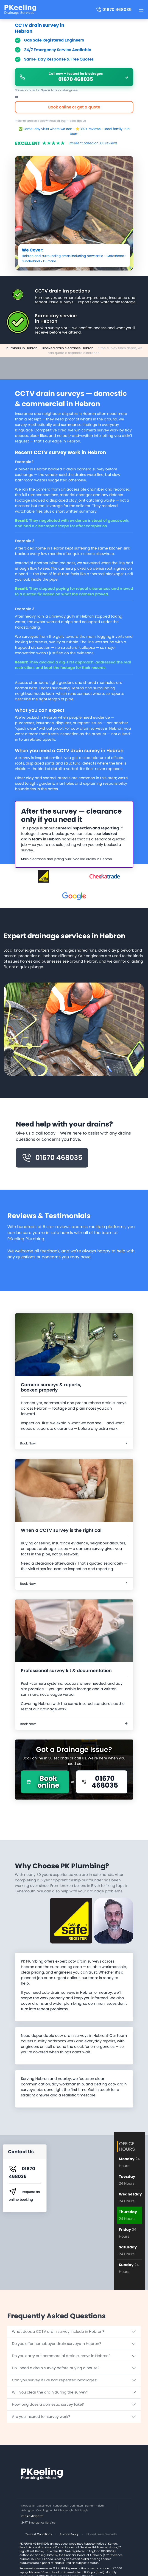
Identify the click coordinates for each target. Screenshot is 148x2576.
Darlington (76, 2505)
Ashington (27, 2510)
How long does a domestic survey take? (48, 2404)
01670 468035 (52, 1158)
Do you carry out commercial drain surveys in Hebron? (61, 2355)
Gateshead (115, 256)
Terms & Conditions (38, 2534)
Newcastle (95, 256)
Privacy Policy (69, 2534)
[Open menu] (141, 10)
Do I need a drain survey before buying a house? (55, 2368)
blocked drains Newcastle (102, 2534)
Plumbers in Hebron (21, 348)
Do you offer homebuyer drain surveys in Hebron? (56, 2343)
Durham (49, 261)
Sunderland (31, 261)
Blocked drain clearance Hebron (67, 348)
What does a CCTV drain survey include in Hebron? (58, 2331)
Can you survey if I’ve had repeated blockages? (55, 2380)
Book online (42, 1782)
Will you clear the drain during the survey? (50, 2392)
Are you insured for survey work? (41, 2416)
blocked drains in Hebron (92, 859)
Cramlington (44, 2510)
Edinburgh (81, 2510)
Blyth (101, 2505)
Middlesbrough (63, 2510)
